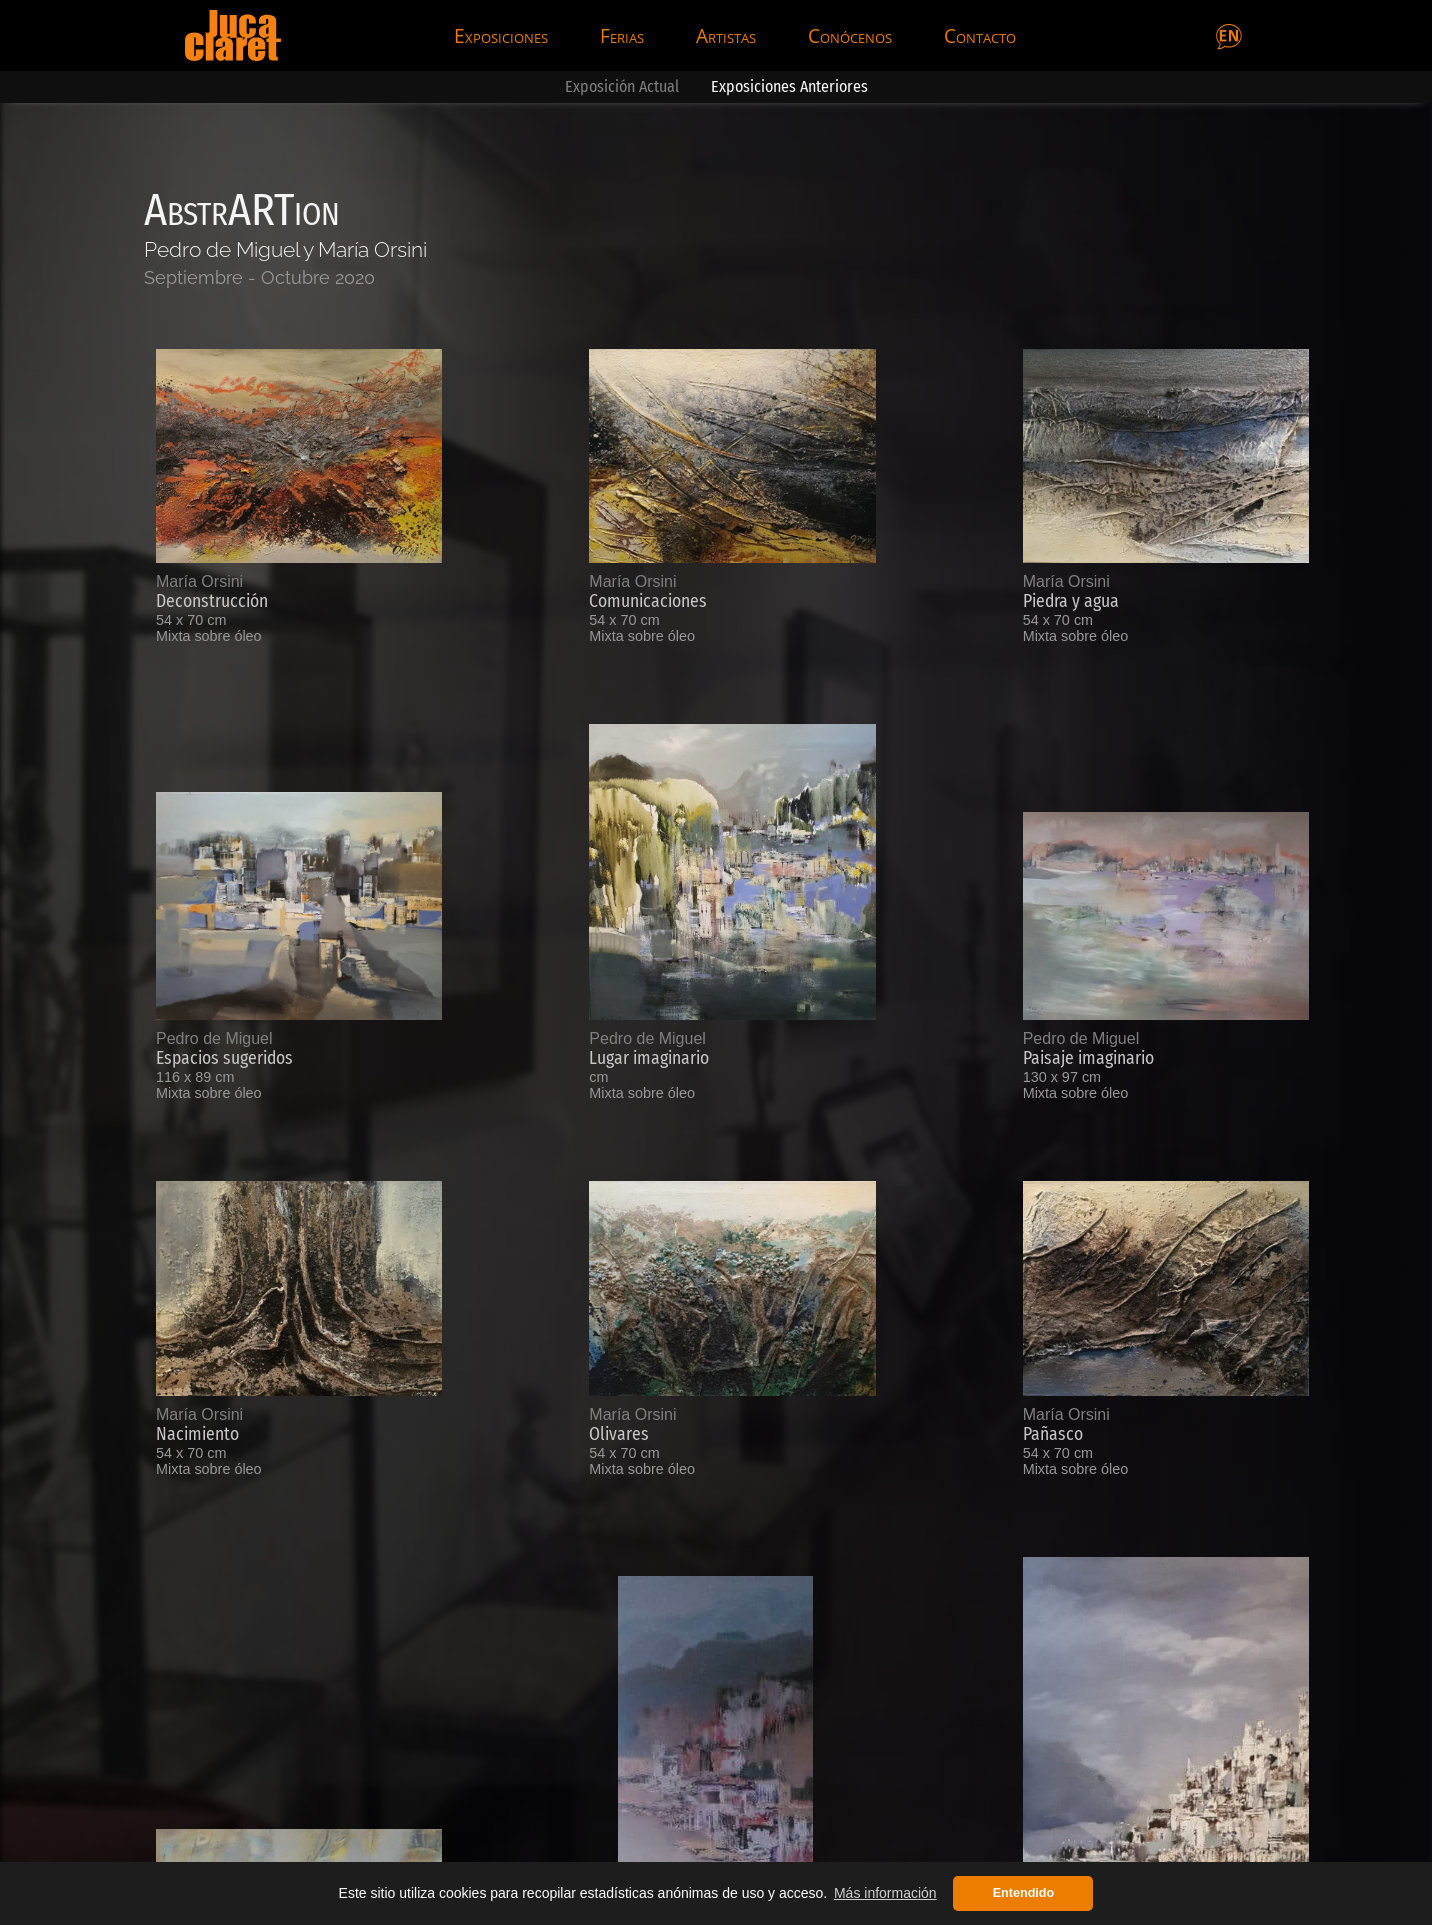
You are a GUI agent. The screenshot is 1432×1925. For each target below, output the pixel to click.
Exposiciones (501, 35)
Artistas (726, 35)
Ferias (622, 35)
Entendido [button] (1024, 1893)
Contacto (980, 35)
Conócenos (850, 35)
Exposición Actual (622, 86)
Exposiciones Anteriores (789, 86)
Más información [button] (885, 1893)
